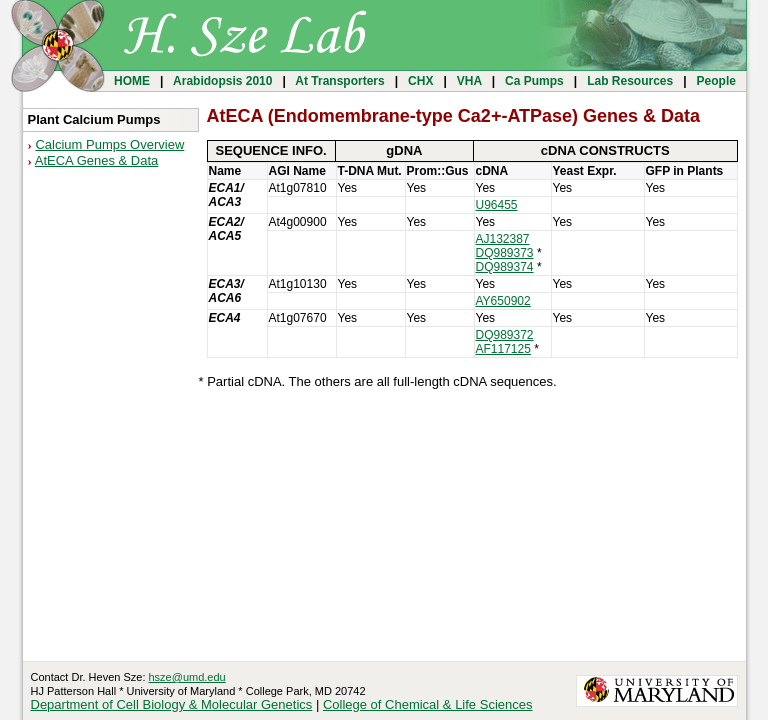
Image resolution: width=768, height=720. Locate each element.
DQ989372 (505, 335)
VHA (469, 81)
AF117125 (503, 349)
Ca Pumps (534, 81)
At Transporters (340, 81)
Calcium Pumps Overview (109, 144)
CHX (421, 81)
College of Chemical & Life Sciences (428, 704)
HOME (132, 81)
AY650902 (503, 301)
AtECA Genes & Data (97, 160)
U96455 (497, 205)
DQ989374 (505, 267)
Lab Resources (630, 81)
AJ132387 (503, 239)
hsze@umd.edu (187, 677)
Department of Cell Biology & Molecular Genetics (172, 704)
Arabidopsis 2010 (223, 81)
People (716, 81)
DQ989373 (505, 253)
